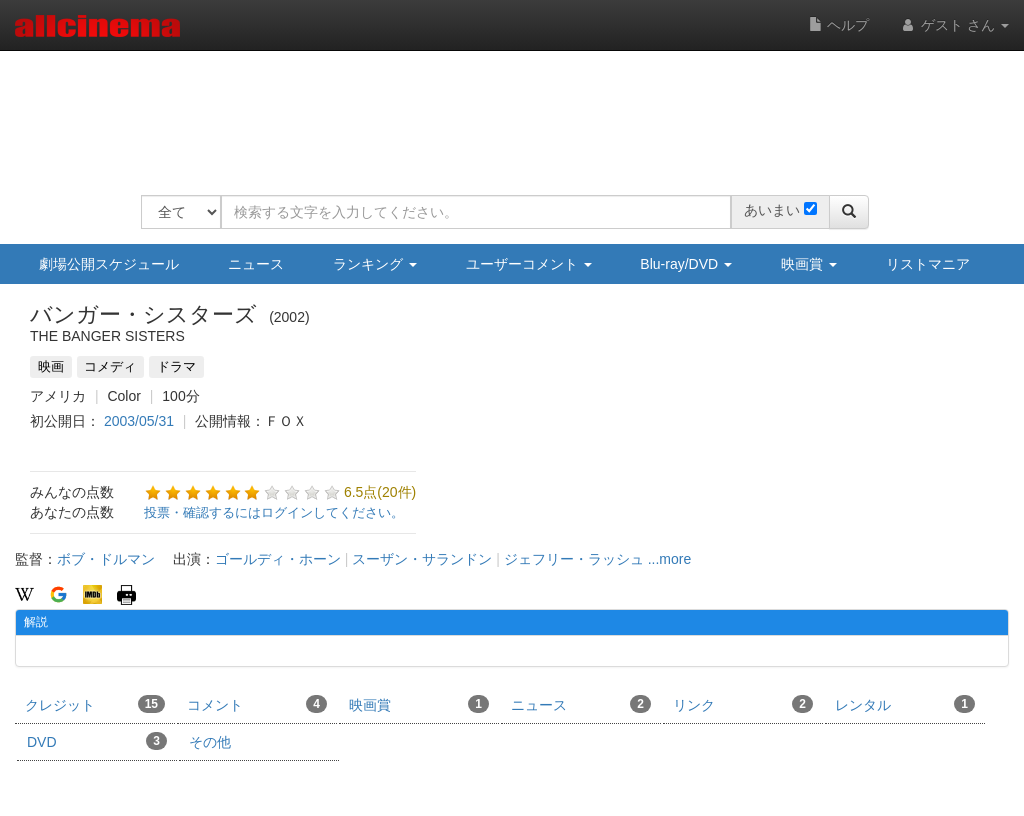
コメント (257, 704)
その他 (210, 742)
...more (670, 559)
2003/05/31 (139, 421)
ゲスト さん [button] (954, 25)
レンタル (905, 704)
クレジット (95, 704)
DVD (97, 741)
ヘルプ (839, 25)
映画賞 (809, 264)
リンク (743, 704)
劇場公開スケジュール (109, 264)
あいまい (772, 210)
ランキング (375, 264)
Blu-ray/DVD (686, 264)
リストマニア (928, 264)
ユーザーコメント (529, 264)
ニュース (256, 264)
